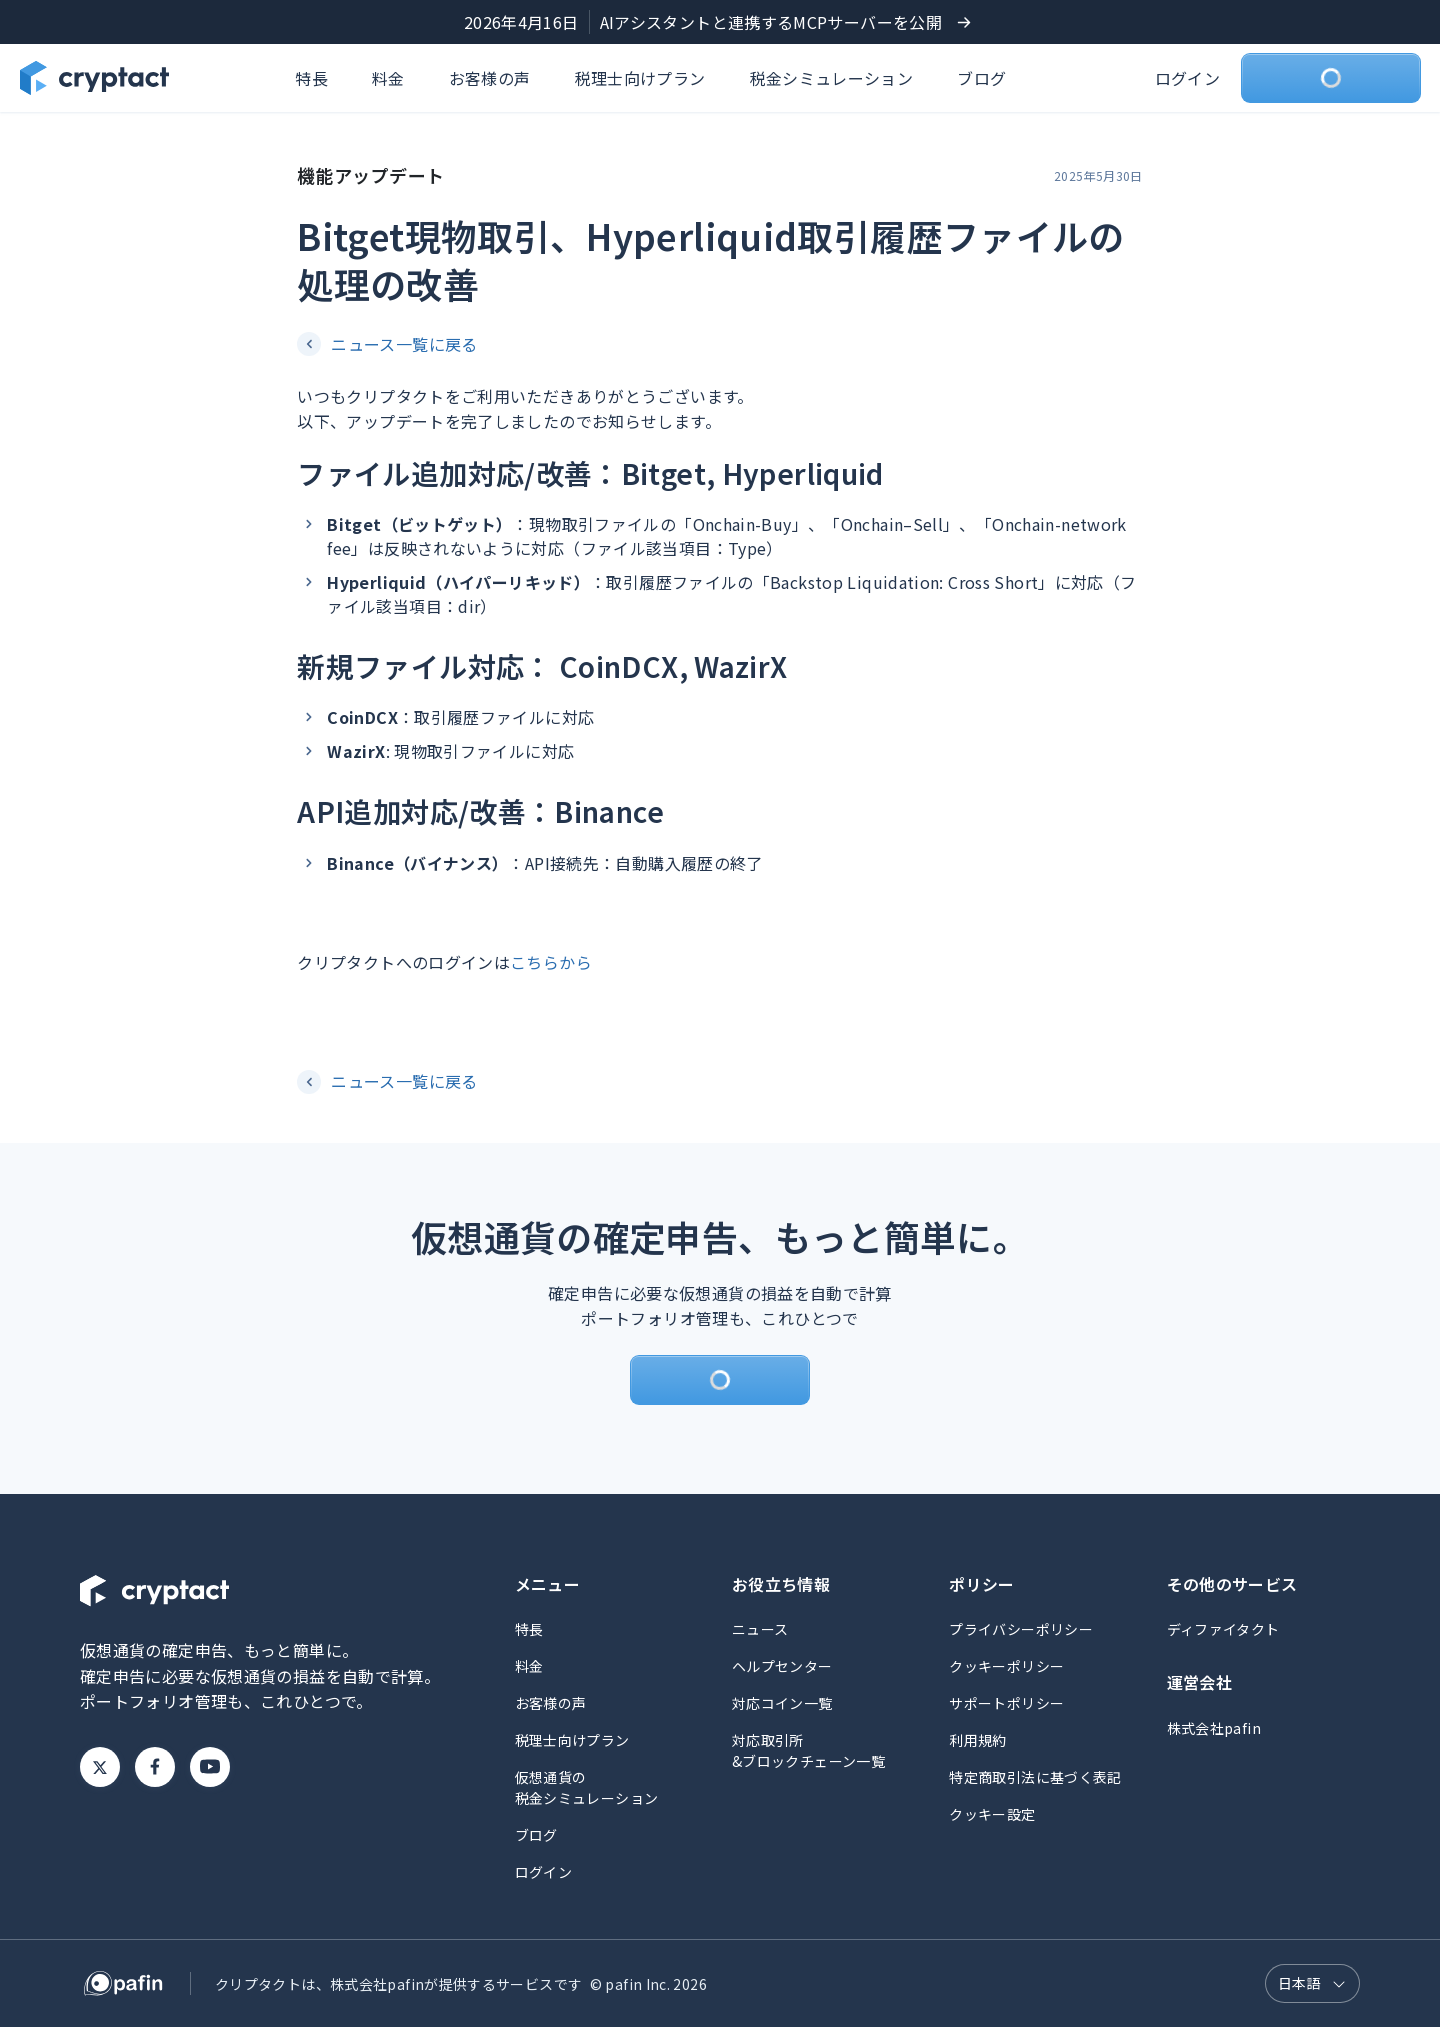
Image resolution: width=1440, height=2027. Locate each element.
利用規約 (977, 1740)
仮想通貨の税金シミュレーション (587, 1787)
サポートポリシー (1006, 1703)
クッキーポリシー (1006, 1666)
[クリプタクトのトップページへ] (94, 78)
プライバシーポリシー (1021, 1629)
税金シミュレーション (832, 78)
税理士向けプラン (640, 78)
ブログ (981, 78)
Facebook (155, 1767)
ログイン (1187, 78)
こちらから (551, 962)
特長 (311, 78)
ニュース (760, 1629)
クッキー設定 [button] (992, 1814)
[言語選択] (1312, 1983)
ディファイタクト (1223, 1629)
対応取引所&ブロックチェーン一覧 (808, 1750)
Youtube (210, 1767)
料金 (388, 78)
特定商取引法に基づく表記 (1035, 1777)
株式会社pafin (1214, 1728)
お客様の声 (490, 78)
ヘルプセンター (782, 1666)
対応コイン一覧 (782, 1703)
